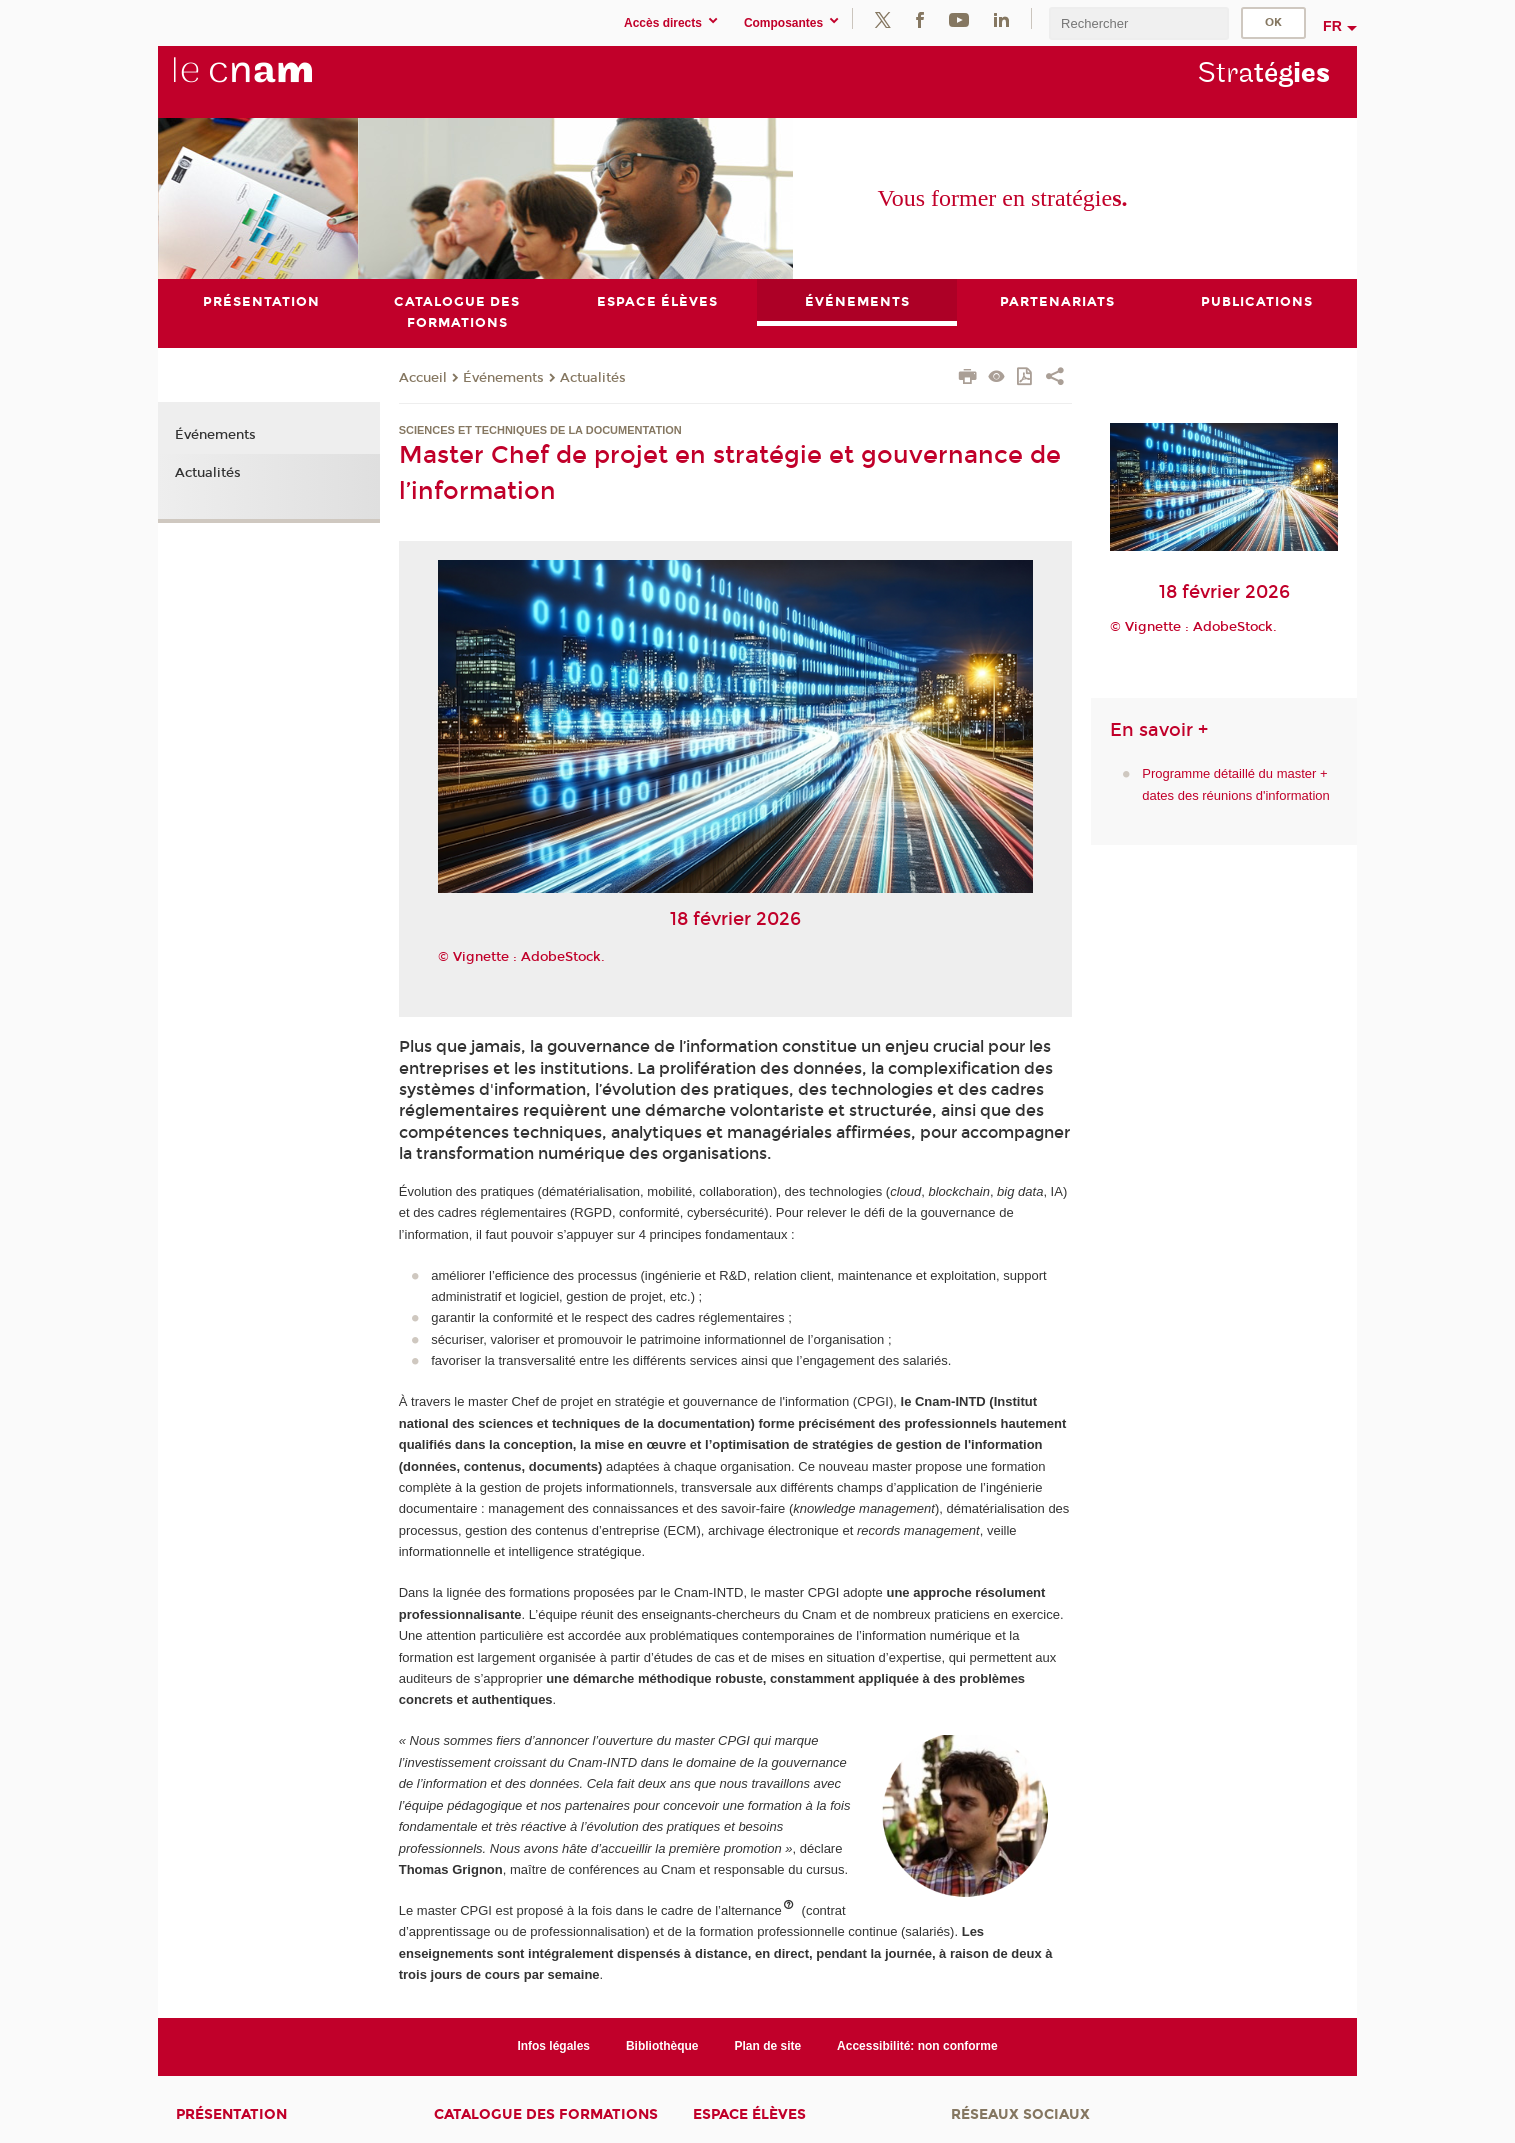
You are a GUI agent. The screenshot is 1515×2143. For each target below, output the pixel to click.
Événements (503, 378)
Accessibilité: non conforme (917, 2046)
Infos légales (553, 2046)
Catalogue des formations (546, 2114)
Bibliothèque (662, 2046)
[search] (1139, 23)
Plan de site (768, 2046)
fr (1332, 26)
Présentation (231, 2114)
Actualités (593, 378)
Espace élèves (749, 2114)
